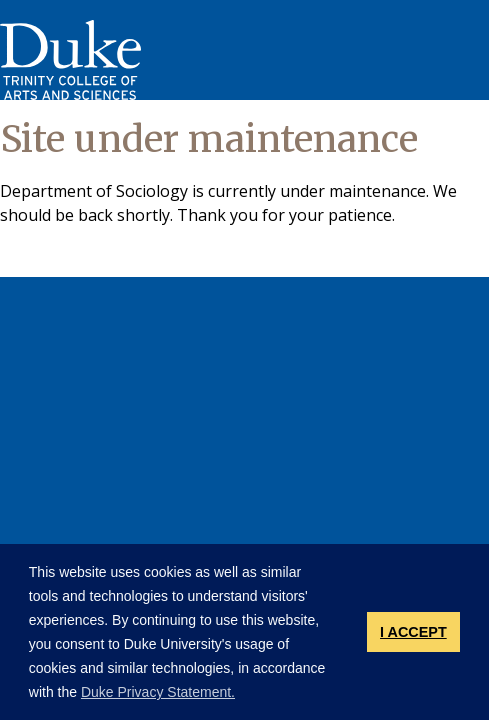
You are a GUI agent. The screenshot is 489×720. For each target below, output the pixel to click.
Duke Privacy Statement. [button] (158, 692)
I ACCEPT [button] (413, 632)
